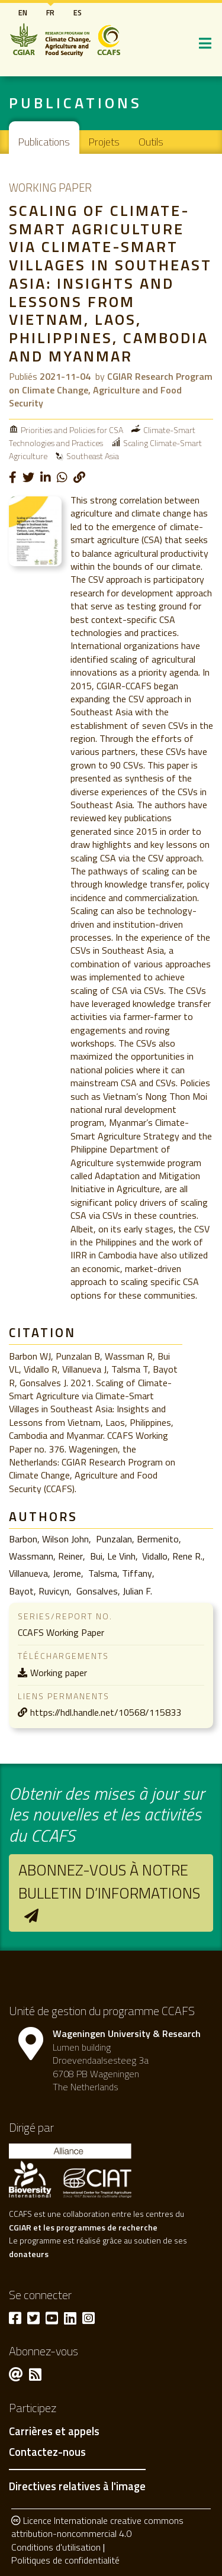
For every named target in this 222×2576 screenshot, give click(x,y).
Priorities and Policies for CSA (72, 430)
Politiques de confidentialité (65, 2560)
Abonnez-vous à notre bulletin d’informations (109, 1881)
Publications (44, 142)
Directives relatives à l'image (77, 2486)
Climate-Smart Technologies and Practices (102, 436)
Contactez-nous (47, 2452)
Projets (104, 142)
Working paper (58, 1672)
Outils (151, 142)
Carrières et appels (54, 2431)
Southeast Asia (92, 456)
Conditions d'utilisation (56, 2547)
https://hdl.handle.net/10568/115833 (105, 1712)
